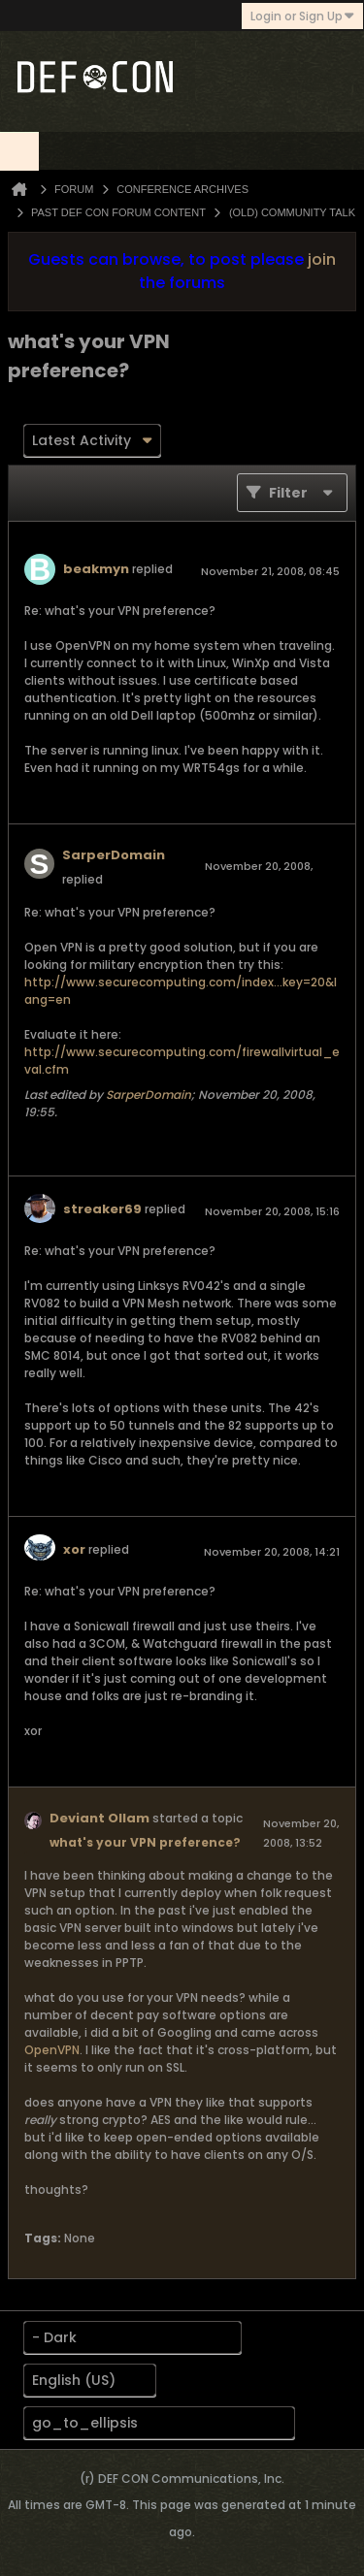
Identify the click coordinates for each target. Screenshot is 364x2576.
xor (74, 1549)
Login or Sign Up (302, 16)
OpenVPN (52, 2050)
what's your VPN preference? (145, 1842)
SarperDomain (113, 855)
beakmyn (96, 569)
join (322, 259)
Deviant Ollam (99, 1818)
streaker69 (102, 1209)
